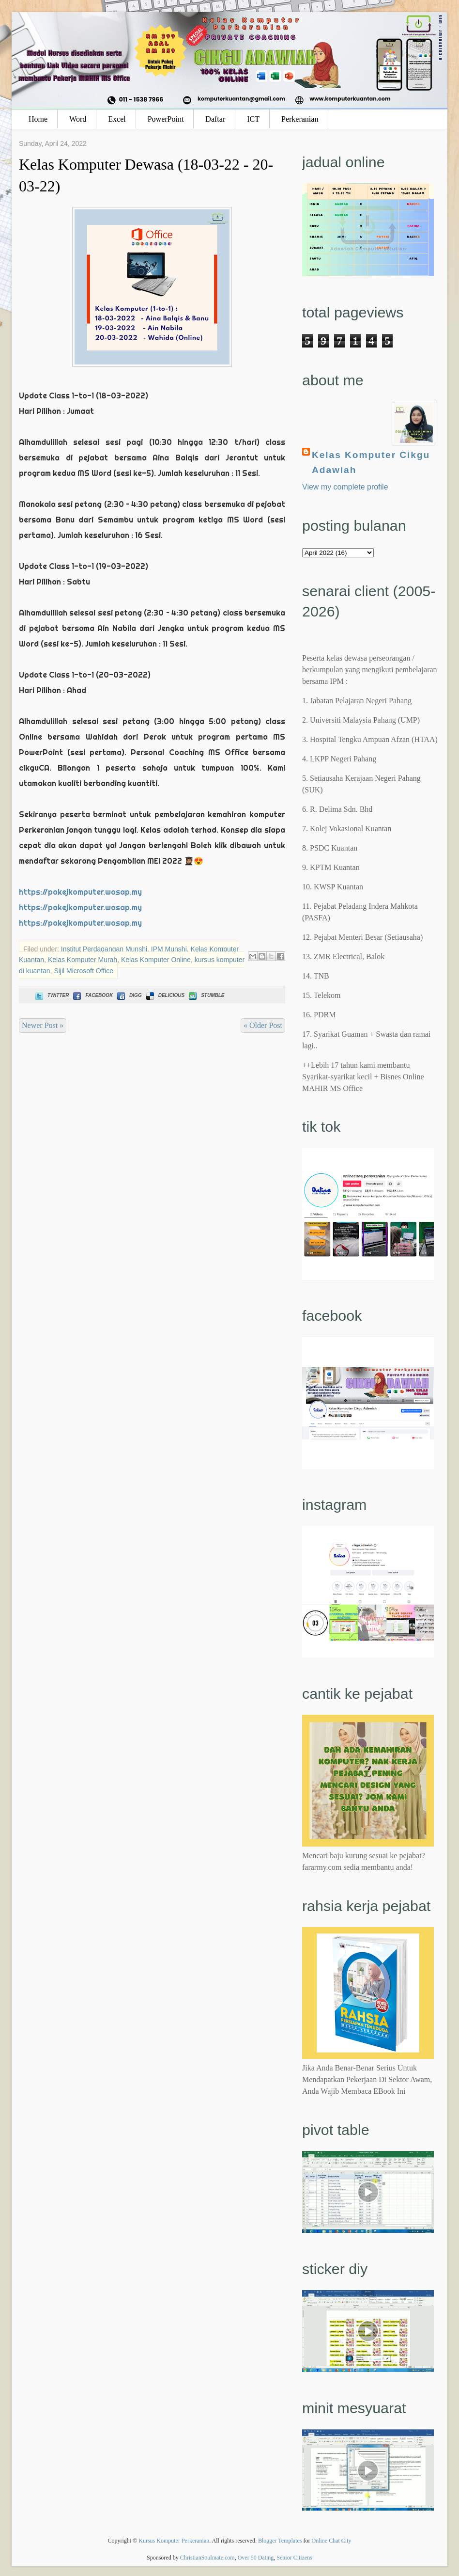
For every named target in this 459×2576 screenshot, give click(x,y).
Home (38, 119)
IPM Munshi (169, 949)
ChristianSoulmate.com (207, 2557)
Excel (116, 119)
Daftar (215, 119)
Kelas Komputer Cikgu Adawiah (371, 462)
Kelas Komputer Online (156, 960)
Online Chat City (332, 2540)
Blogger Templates (280, 2540)
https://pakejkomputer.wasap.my (80, 892)
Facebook (92, 995)
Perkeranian (299, 119)
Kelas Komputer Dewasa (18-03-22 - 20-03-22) (146, 175)
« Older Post (263, 1025)
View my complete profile (345, 487)
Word (77, 119)
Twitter (51, 995)
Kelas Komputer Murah (82, 960)
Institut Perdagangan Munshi (104, 949)
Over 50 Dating (256, 2557)
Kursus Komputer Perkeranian (173, 2540)
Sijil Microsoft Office (83, 971)
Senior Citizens (294, 2557)
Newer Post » (42, 1025)
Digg (128, 995)
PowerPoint (166, 119)
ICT (253, 119)
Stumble (205, 995)
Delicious (164, 995)
